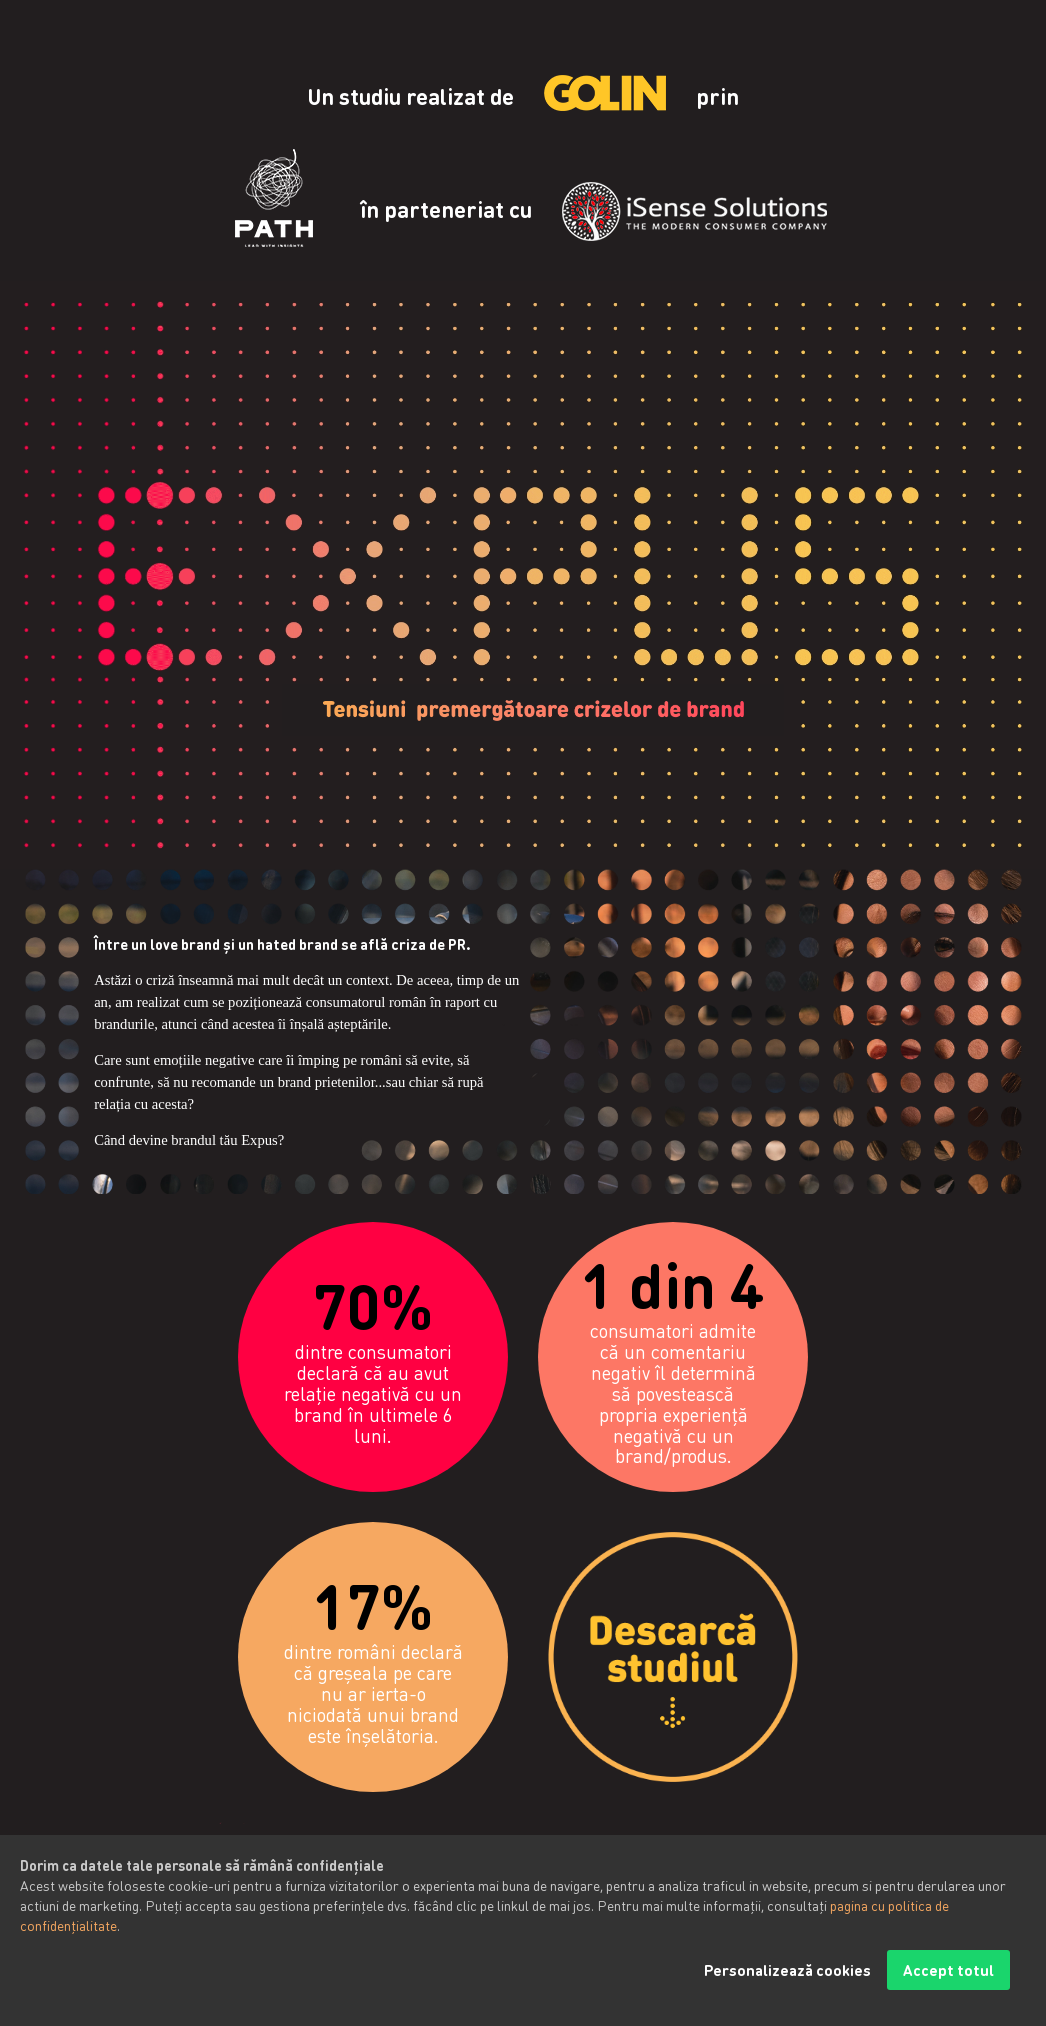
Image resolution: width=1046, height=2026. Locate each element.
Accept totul (948, 1988)
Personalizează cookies (787, 1988)
